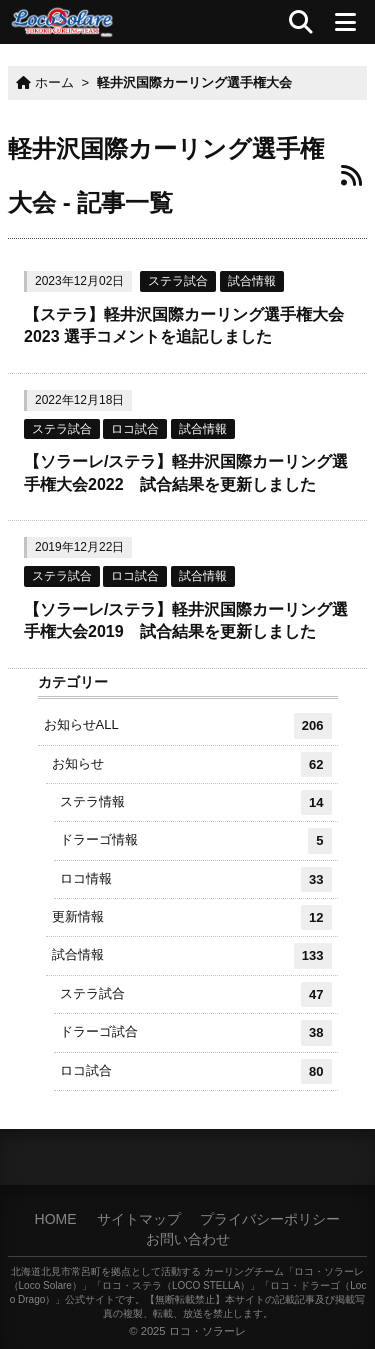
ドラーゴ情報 (196, 840)
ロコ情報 (196, 879)
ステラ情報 (196, 802)
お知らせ (192, 764)
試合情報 (252, 281)
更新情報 (192, 917)
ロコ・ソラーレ (207, 1331)
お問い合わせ (188, 1239)
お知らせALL (188, 725)
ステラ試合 (178, 281)
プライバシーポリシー (270, 1219)
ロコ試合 (135, 429)
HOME (56, 1219)
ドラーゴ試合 (196, 1032)
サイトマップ (139, 1219)
